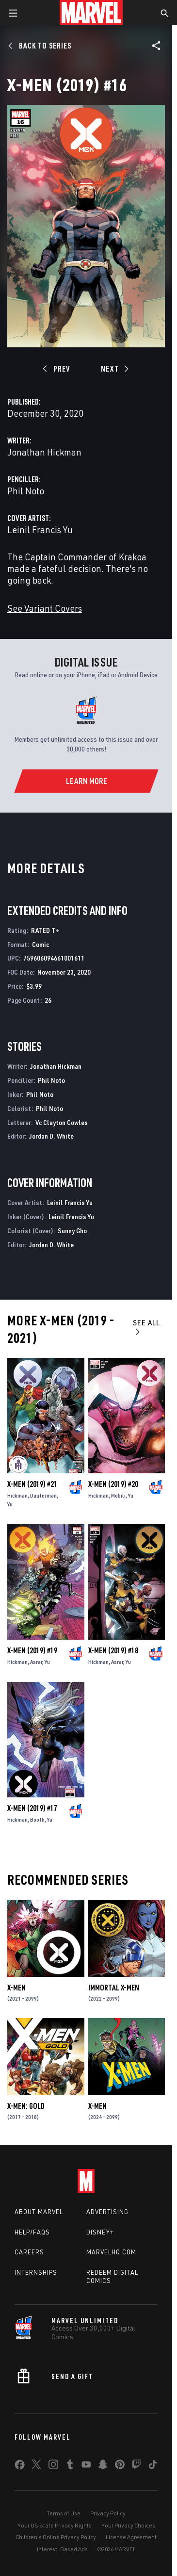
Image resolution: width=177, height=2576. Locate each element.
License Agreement (131, 2537)
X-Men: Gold (26, 2106)
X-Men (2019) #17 (32, 1808)
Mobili (118, 1495)
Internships (36, 2272)
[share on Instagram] (53, 2466)
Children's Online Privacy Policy (56, 2537)
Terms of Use (63, 2513)
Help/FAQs (32, 2232)
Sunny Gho (72, 1230)
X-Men (16, 1987)
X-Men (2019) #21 (32, 1484)
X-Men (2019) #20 (113, 1484)
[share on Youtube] (86, 2466)
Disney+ (100, 2232)
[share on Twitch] (136, 2466)
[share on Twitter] (36, 2466)
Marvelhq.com (111, 2252)
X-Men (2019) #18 (113, 1650)
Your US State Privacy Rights (54, 2525)
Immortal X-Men (113, 1987)
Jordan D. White (51, 1136)
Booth (37, 1819)
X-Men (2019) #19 (32, 1650)
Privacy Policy (108, 2513)
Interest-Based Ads (62, 2549)
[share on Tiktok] (153, 2466)
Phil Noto (25, 490)
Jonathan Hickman (44, 451)
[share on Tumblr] (70, 2466)
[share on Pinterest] (120, 2466)
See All (146, 1327)
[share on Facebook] (20, 2467)
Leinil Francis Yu (40, 529)
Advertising (107, 2212)
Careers (29, 2252)
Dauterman (43, 1495)
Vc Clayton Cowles (61, 1122)
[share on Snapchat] (103, 2466)
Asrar (36, 1661)
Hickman (17, 1495)
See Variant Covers (44, 608)
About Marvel (39, 2212)
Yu (10, 1504)
